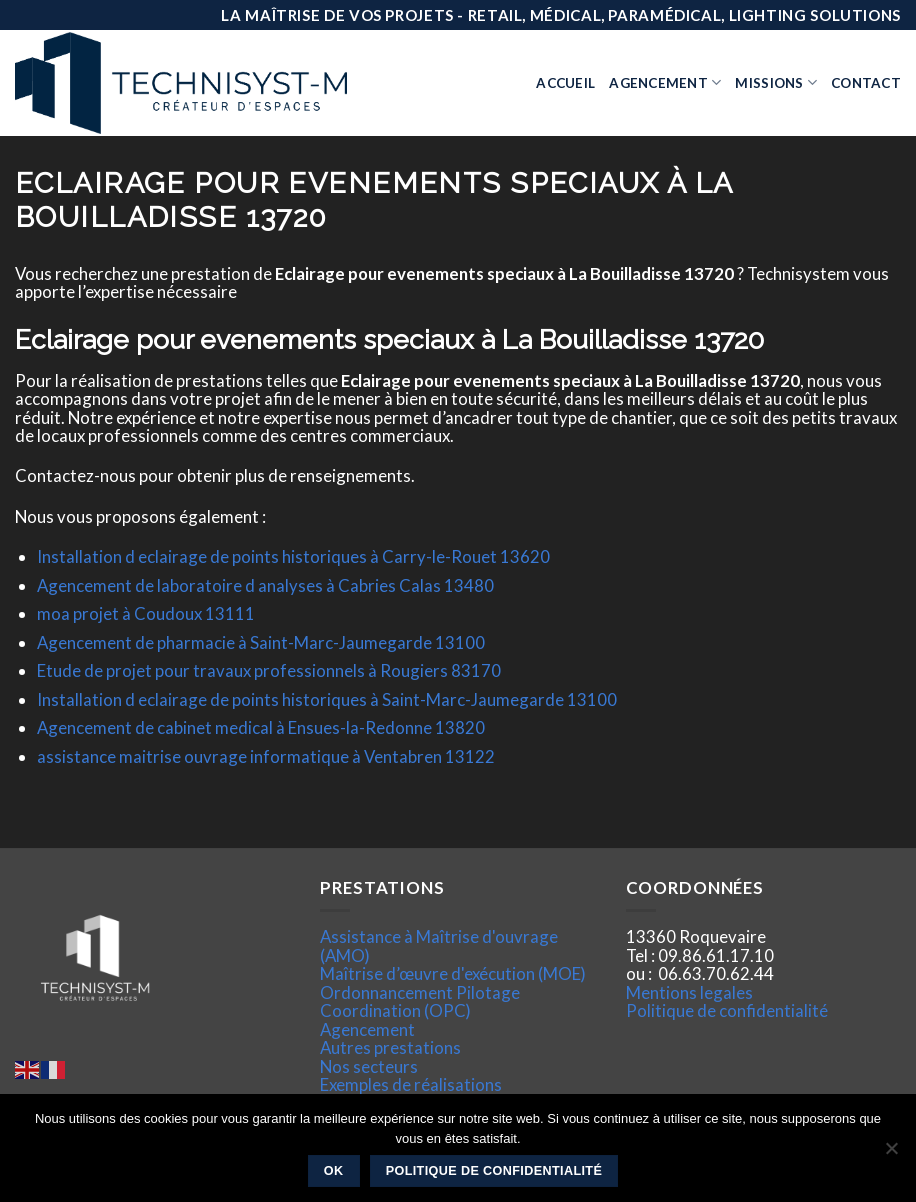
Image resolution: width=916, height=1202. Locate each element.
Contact (866, 83)
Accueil (565, 83)
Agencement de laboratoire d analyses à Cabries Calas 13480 (265, 585)
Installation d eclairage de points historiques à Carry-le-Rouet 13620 (293, 556)
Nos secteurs (369, 1066)
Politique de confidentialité (727, 1010)
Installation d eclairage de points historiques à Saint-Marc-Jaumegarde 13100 (327, 699)
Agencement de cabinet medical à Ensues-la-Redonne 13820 (261, 727)
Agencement (665, 82)
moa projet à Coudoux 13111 (146, 613)
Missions (776, 82)
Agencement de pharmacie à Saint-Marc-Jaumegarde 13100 (261, 642)
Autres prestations (390, 1047)
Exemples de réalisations (411, 1084)
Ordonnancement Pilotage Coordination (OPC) (420, 1001)
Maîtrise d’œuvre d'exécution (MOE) (453, 973)
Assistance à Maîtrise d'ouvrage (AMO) (439, 945)
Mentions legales (689, 992)
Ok (334, 1171)
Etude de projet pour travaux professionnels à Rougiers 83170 (269, 670)
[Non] (891, 1154)
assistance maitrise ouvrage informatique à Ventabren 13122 (266, 756)
